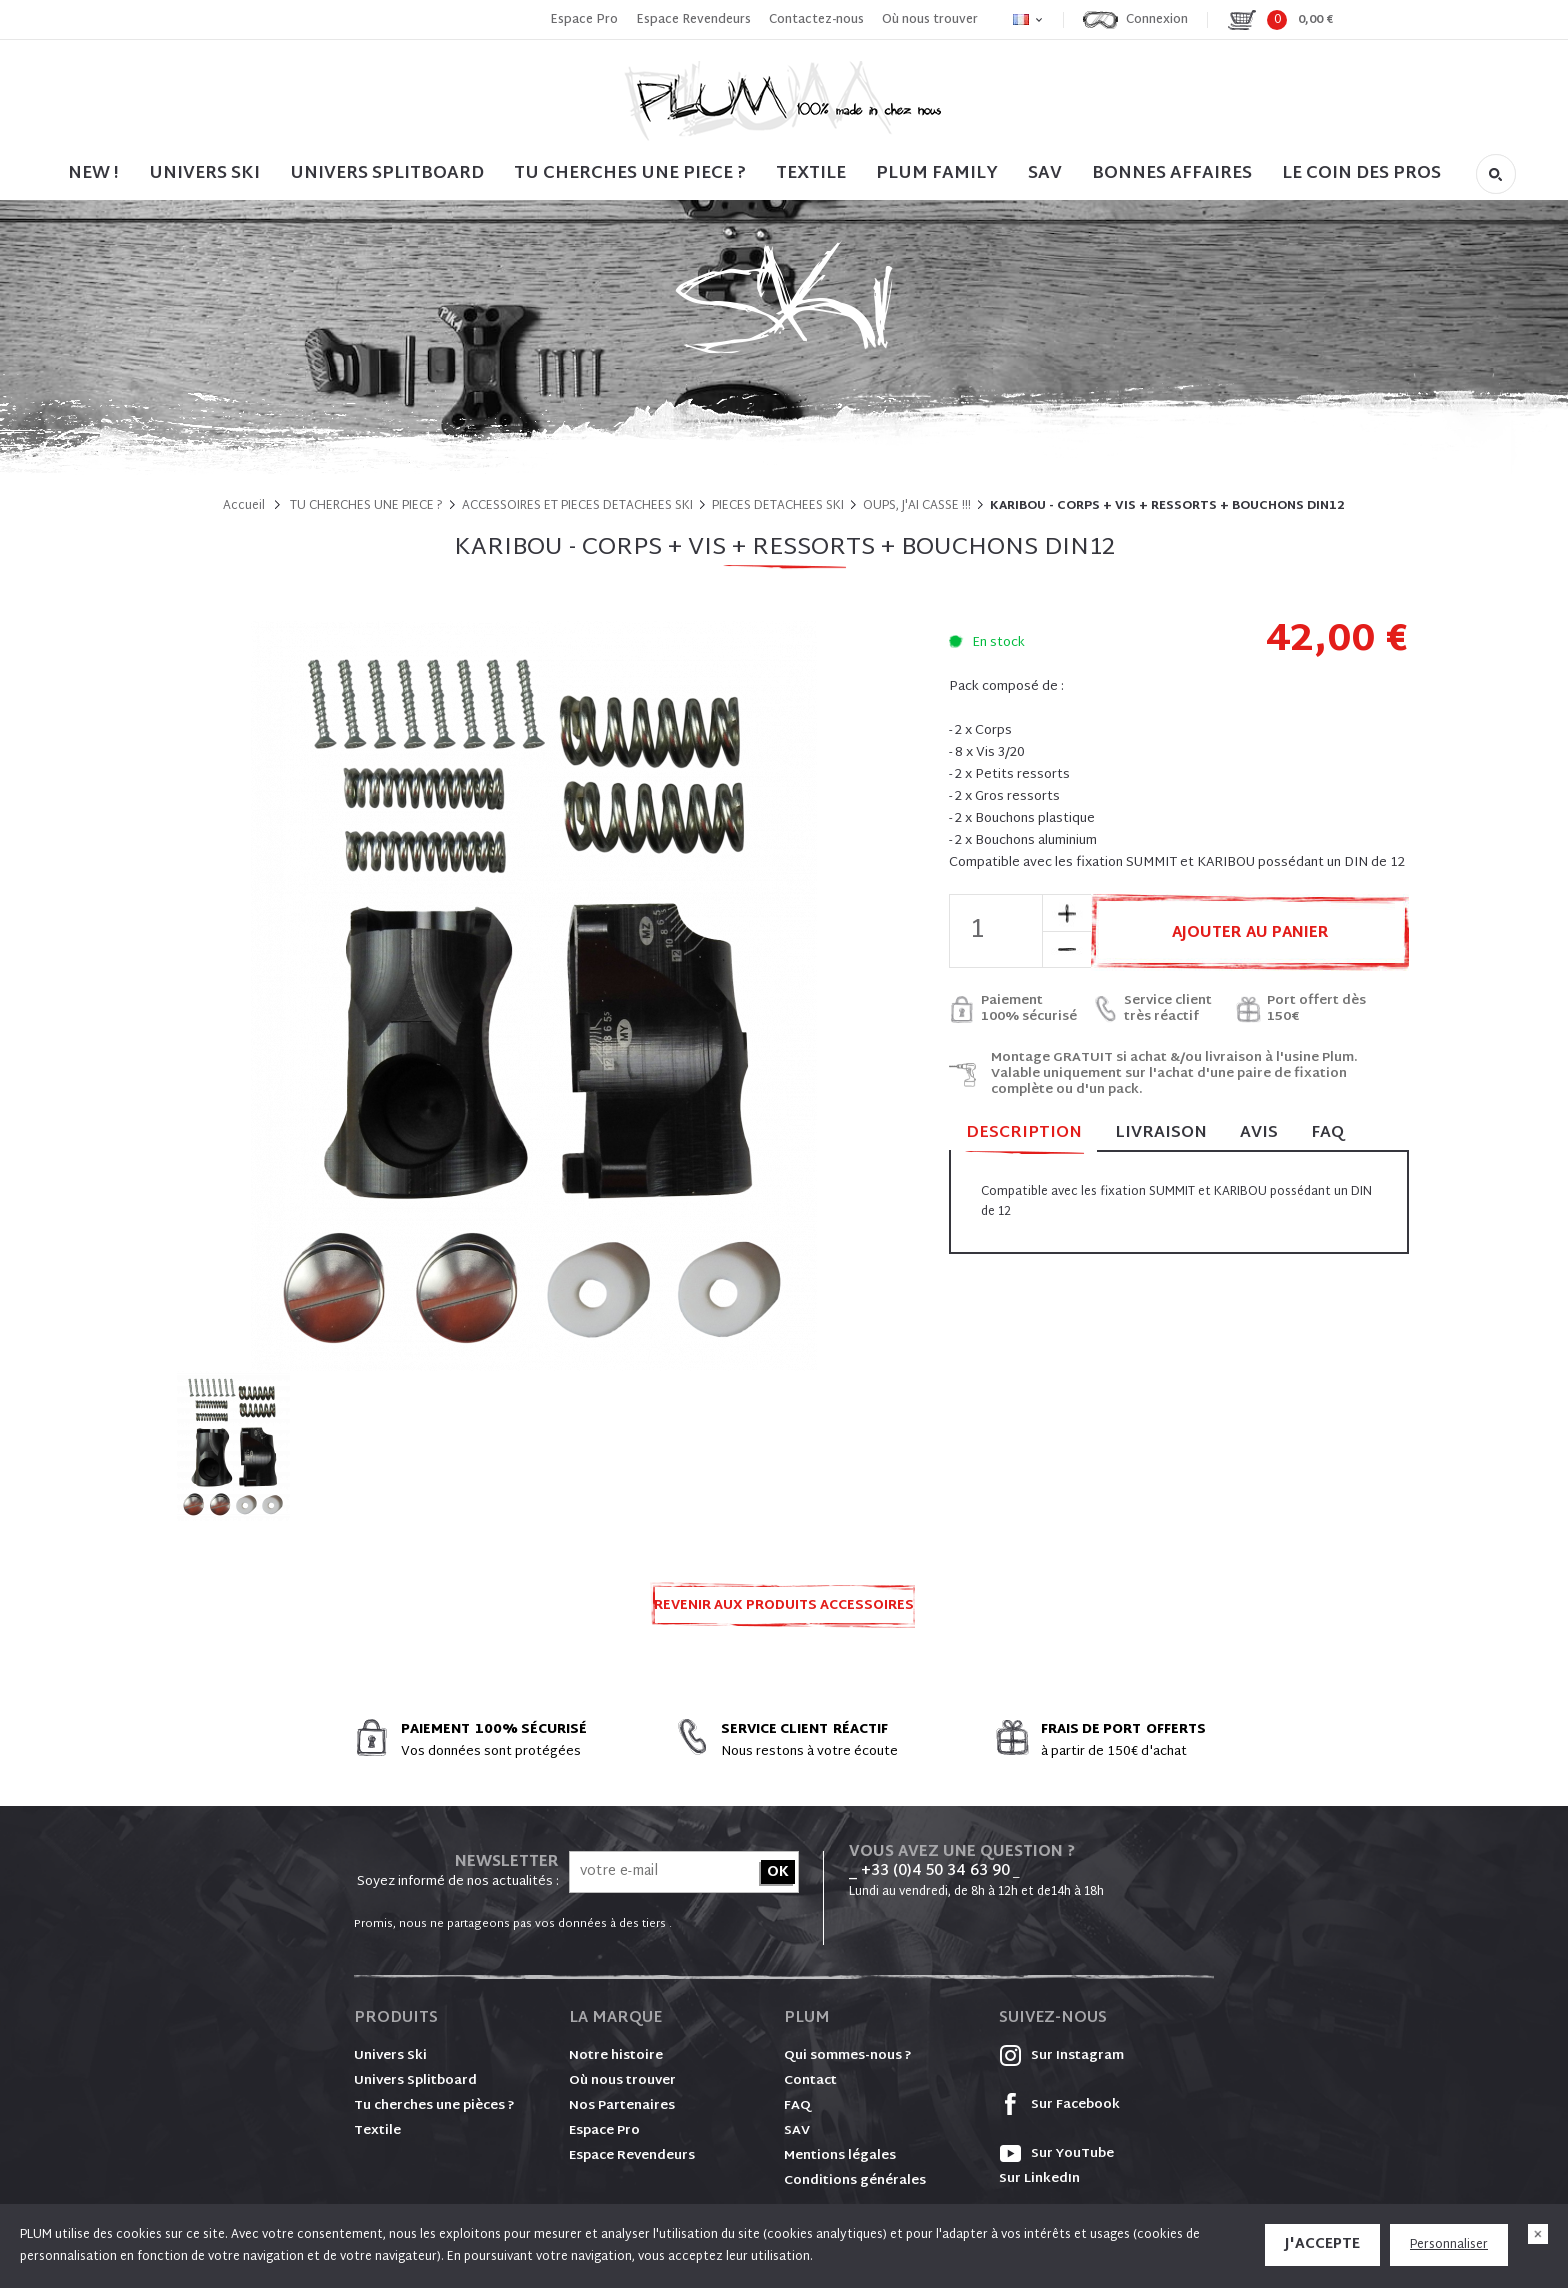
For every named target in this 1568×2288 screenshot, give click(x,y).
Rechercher (1496, 174)
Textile (377, 2131)
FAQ (1327, 1133)
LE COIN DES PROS (1361, 173)
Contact (810, 2081)
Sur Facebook (1059, 2105)
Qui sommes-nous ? (848, 2056)
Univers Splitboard (415, 2081)
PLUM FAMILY (937, 173)
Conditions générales (855, 2181)
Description (1024, 1134)
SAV (1045, 173)
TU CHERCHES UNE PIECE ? (630, 173)
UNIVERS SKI (204, 173)
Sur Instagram (1061, 2056)
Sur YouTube (1056, 2154)
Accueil (244, 506)
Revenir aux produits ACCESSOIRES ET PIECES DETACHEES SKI (784, 1611)
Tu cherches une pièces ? (434, 2106)
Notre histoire (616, 2056)
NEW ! (93, 173)
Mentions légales (840, 2156)
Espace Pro (584, 20)
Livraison (1161, 1133)
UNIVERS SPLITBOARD (387, 173)
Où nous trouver (930, 20)
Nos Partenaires (622, 2106)
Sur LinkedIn (1039, 2179)
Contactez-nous (816, 20)
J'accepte (1322, 2244)
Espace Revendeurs (693, 20)
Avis (1259, 1133)
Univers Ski (390, 2056)
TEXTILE (811, 173)
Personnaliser (1449, 2245)
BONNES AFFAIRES (1172, 173)
